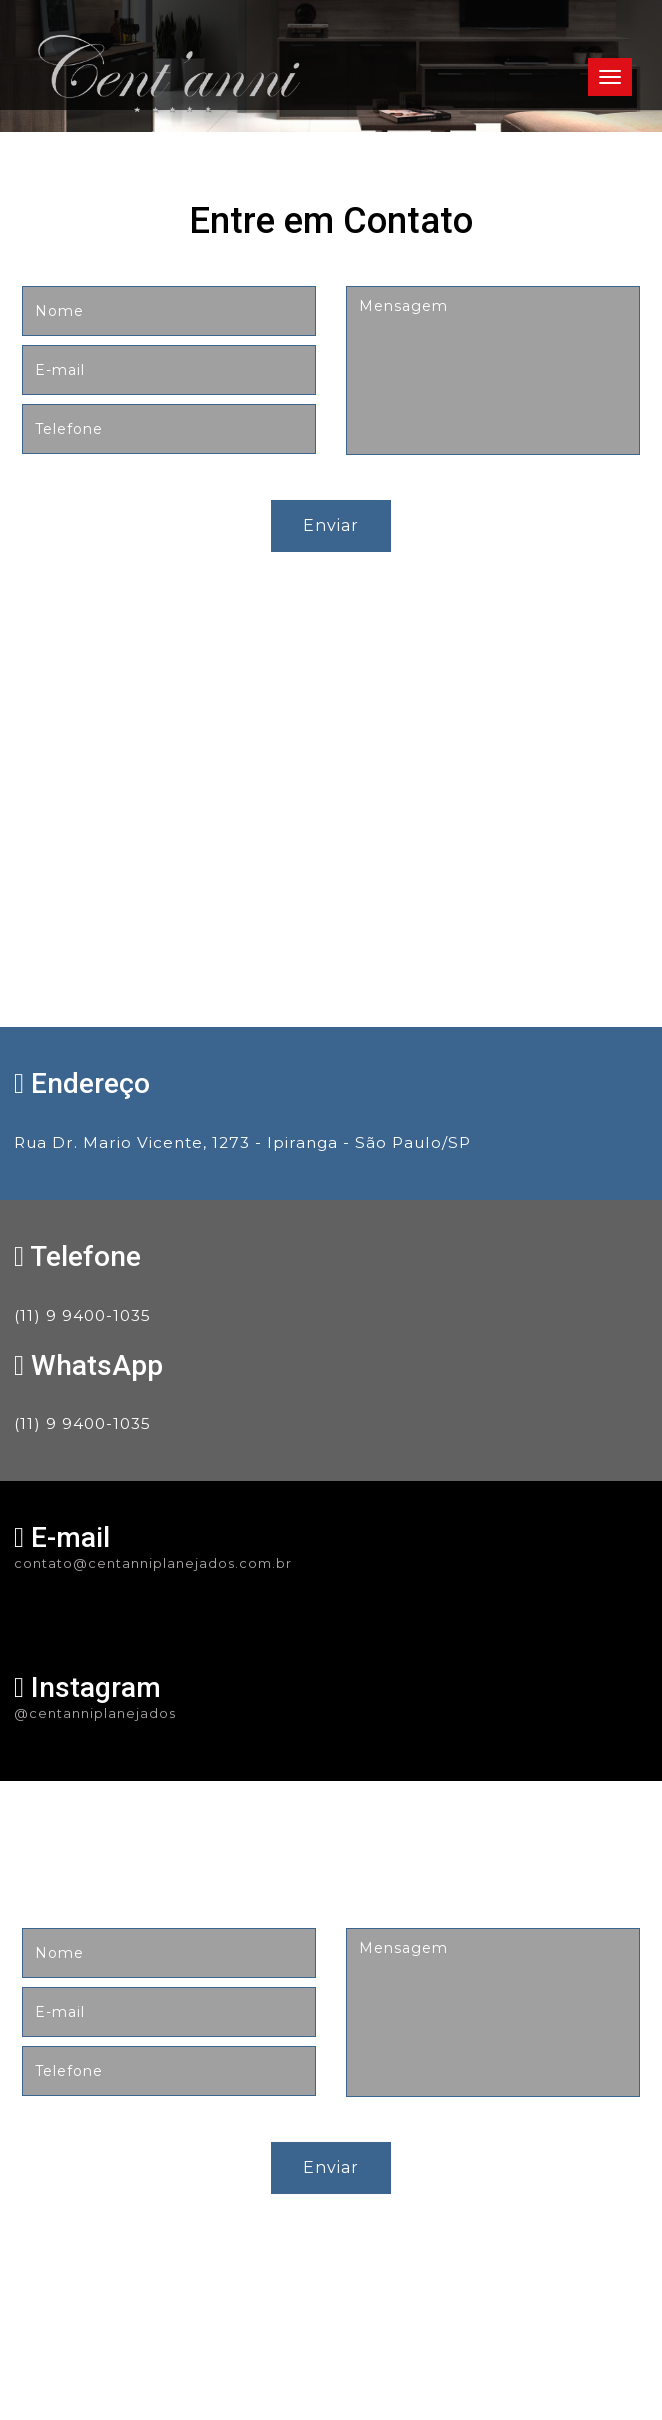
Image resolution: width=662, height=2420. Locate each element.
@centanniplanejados (95, 1713)
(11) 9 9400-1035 (82, 1315)
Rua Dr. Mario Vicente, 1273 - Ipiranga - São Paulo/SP (242, 1142)
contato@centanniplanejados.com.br (153, 1563)
